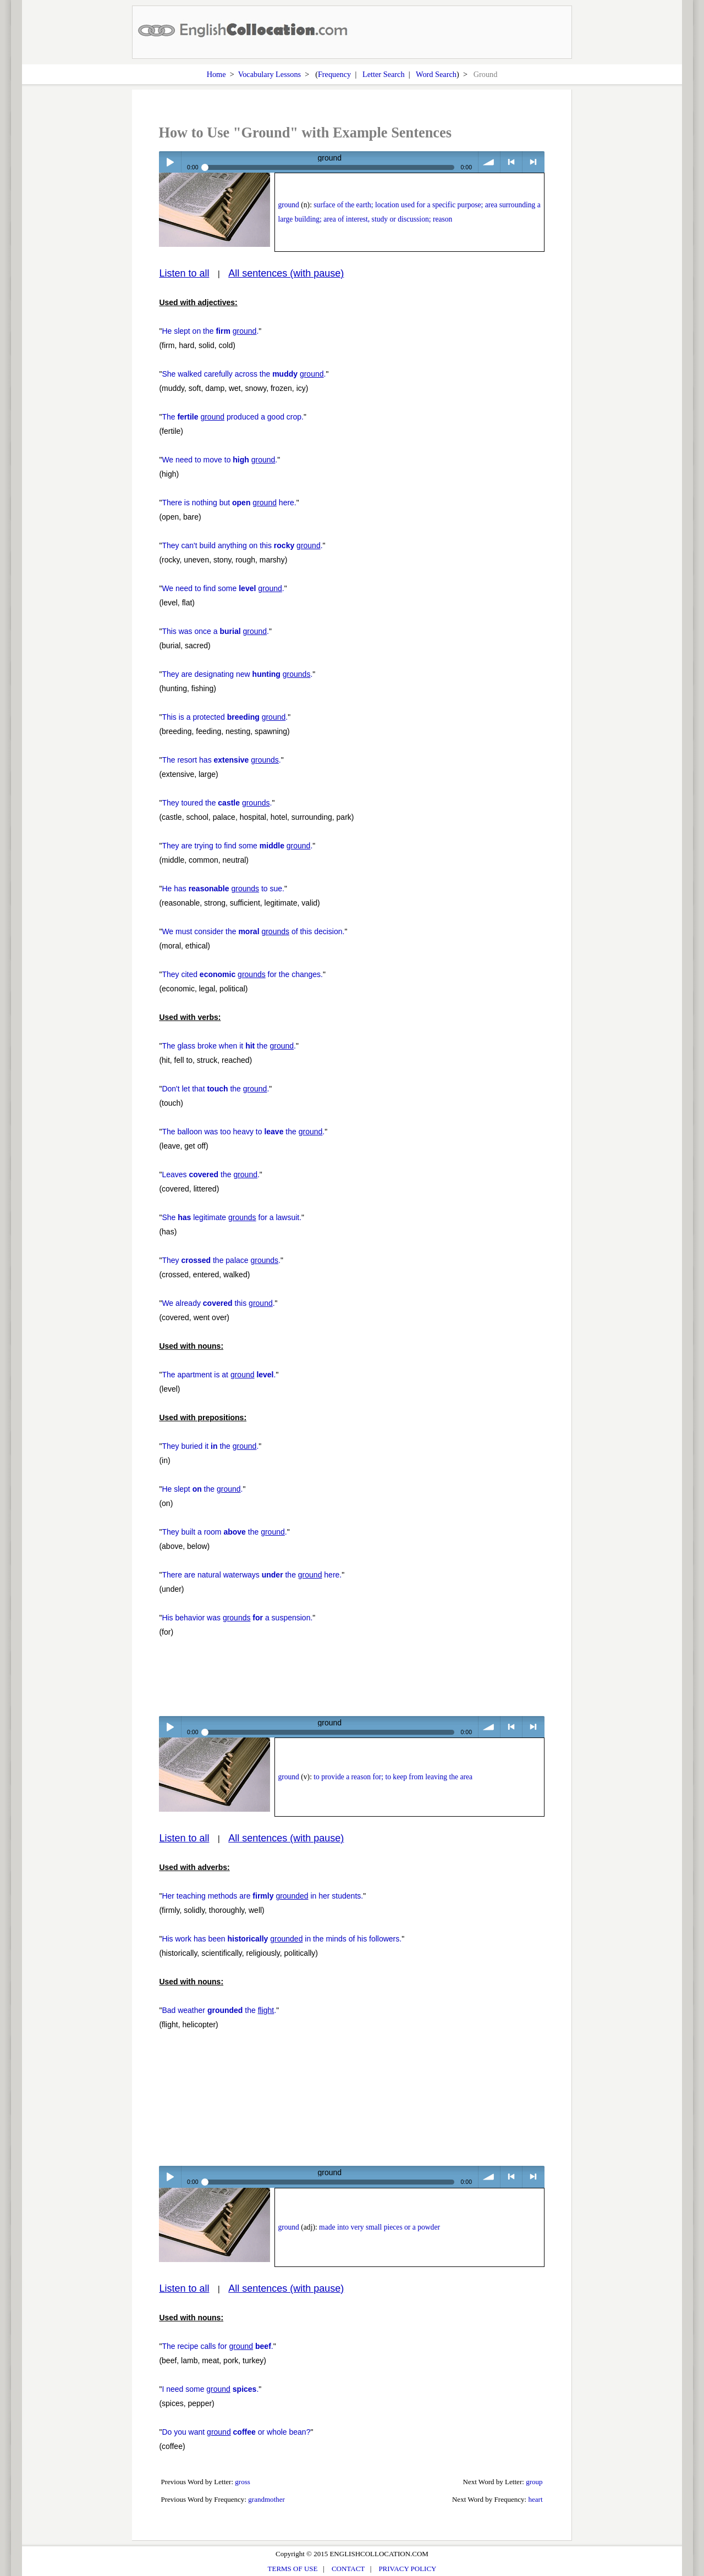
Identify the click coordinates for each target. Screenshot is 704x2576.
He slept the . (202, 1489)
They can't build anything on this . (242, 545)
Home (216, 74)
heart (536, 2499)
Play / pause (169, 162)
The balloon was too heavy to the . (243, 1131)
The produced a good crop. (233, 416)
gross (242, 2482)
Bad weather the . (219, 2010)
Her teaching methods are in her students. (262, 1895)
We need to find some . (223, 588)
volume (489, 162)
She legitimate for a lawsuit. (231, 1217)
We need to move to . (219, 459)
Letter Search (383, 74)
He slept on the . (210, 331)
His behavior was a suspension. (237, 1617)
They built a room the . (224, 1531)
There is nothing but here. (229, 502)
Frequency (334, 74)
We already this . (218, 1303)
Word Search (436, 74)
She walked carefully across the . (244, 373)
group (534, 2482)
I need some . (210, 2389)
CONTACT (348, 2568)
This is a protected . (225, 717)
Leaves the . (210, 1174)
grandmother (266, 2499)
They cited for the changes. (242, 974)
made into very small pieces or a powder (379, 2227)
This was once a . (215, 631)
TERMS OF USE (293, 2568)
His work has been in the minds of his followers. (282, 1938)
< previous (511, 162)
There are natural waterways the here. (252, 1574)
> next (533, 162)
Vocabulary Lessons (269, 74)
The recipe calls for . (217, 2346)
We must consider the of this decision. (253, 931)
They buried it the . (210, 1446)
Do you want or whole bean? (236, 2432)
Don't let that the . (215, 1088)
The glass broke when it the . (229, 1045)
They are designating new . (237, 674)
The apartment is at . (219, 1374)
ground (288, 205)
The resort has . (221, 759)
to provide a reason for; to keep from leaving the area (393, 1777)
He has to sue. (223, 888)
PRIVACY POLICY (407, 2568)
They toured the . (217, 802)
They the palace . (221, 1260)
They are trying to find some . (237, 845)
